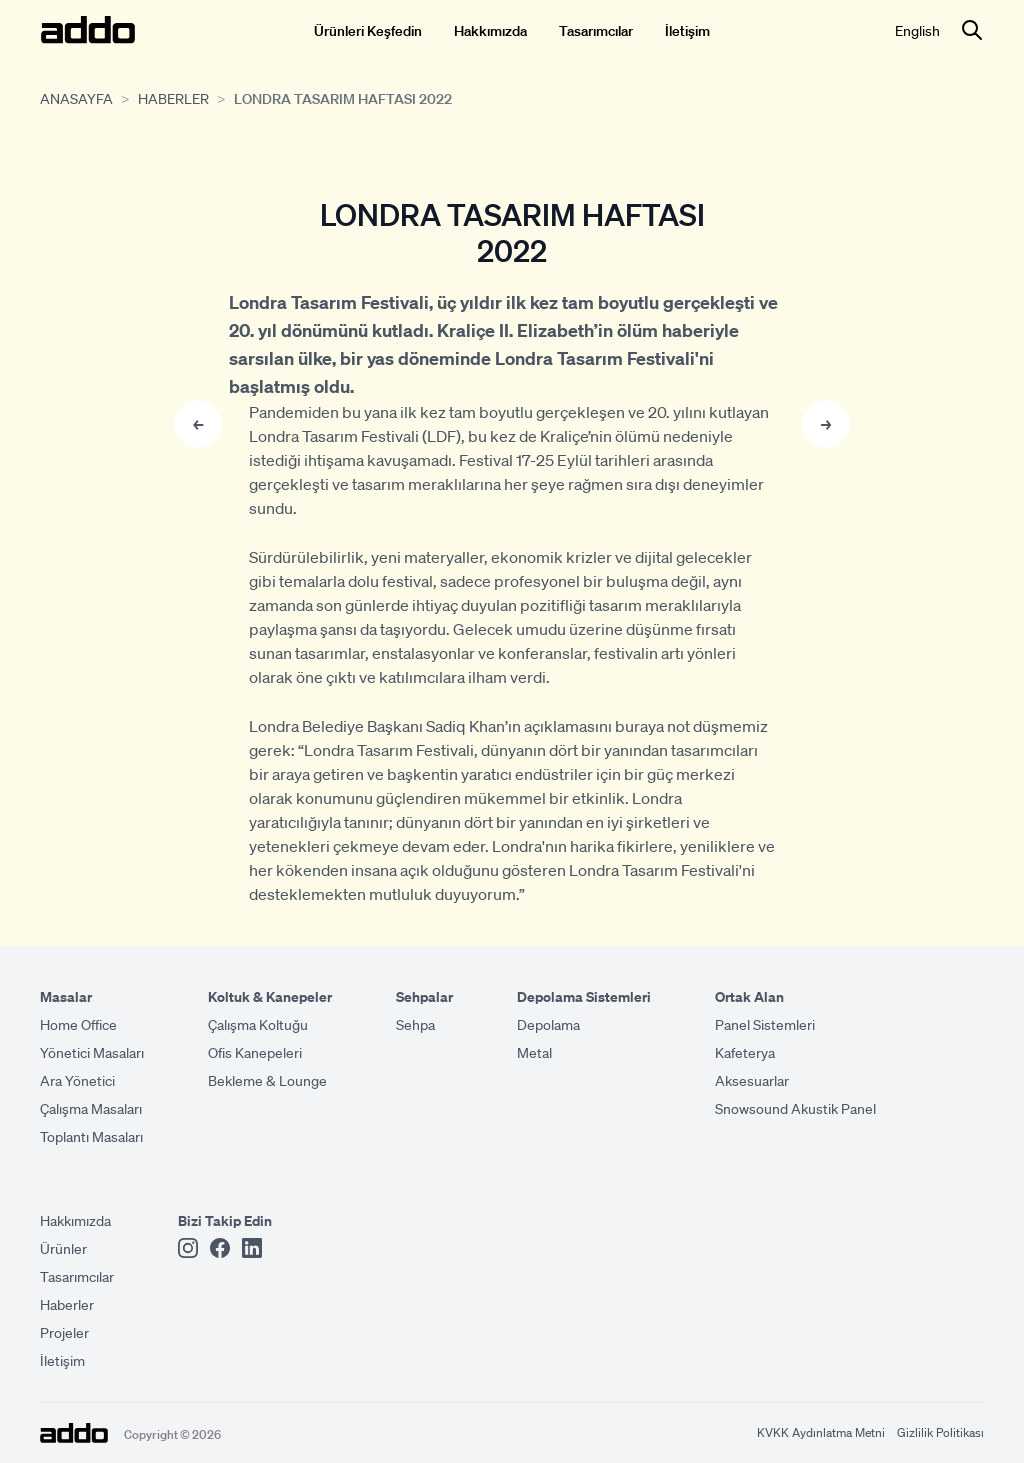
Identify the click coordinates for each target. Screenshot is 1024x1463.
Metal (534, 1052)
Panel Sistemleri (765, 1024)
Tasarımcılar (596, 30)
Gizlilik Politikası (940, 1432)
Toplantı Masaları (91, 1136)
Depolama (548, 1024)
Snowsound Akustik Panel (795, 1108)
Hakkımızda (490, 30)
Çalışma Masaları (91, 1108)
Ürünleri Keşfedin (368, 30)
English (917, 30)
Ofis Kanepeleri (255, 1052)
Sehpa (415, 1024)
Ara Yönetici (77, 1080)
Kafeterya (745, 1052)
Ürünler (63, 1248)
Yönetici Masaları (92, 1052)
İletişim (687, 30)
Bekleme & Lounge (267, 1080)
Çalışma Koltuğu (258, 1024)
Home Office (78, 1024)
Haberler (173, 98)
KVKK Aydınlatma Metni (821, 1432)
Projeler (64, 1332)
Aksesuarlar (752, 1080)
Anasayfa (76, 98)
